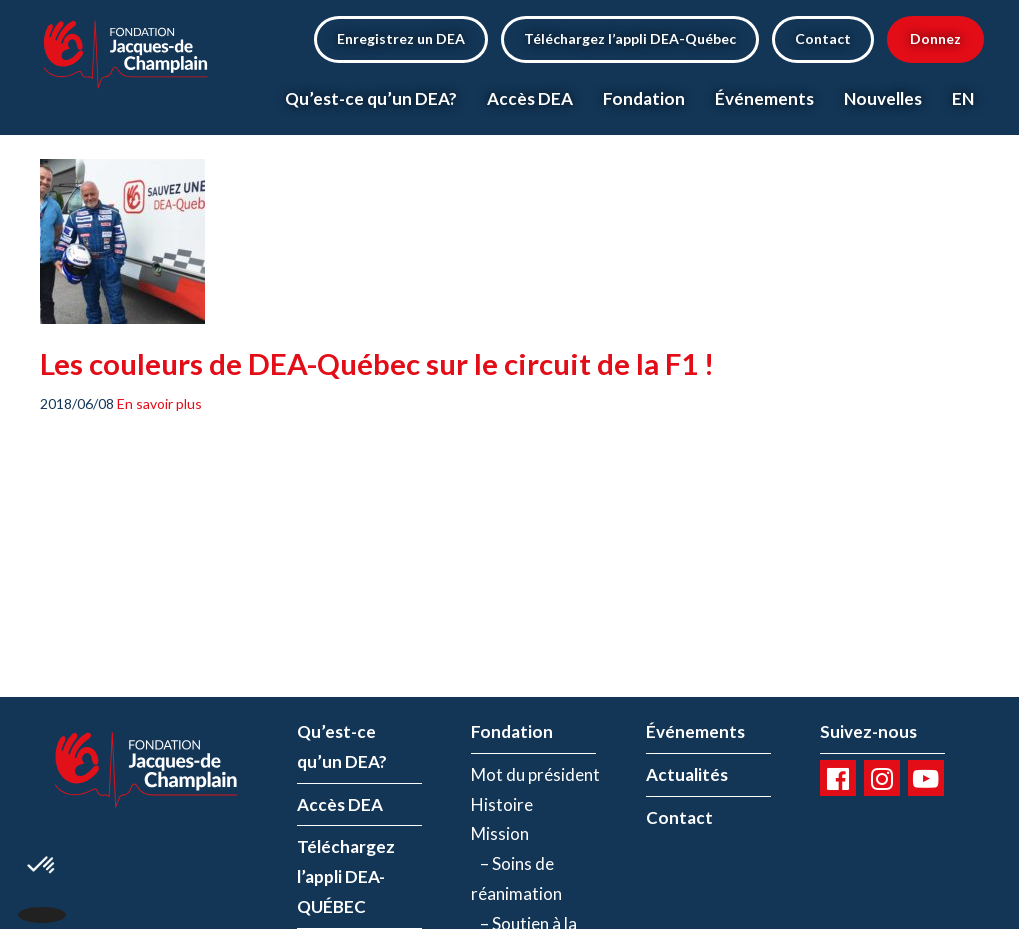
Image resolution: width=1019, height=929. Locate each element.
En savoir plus (159, 403)
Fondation (644, 98)
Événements (764, 98)
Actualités (687, 774)
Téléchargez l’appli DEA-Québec (630, 38)
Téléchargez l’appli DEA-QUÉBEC (346, 876)
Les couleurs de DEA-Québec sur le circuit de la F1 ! (377, 363)
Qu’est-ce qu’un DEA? (371, 98)
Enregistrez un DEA (401, 38)
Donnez (935, 38)
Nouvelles (883, 98)
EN (963, 98)
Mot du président (535, 774)
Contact (823, 38)
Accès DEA (530, 98)
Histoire (502, 804)
